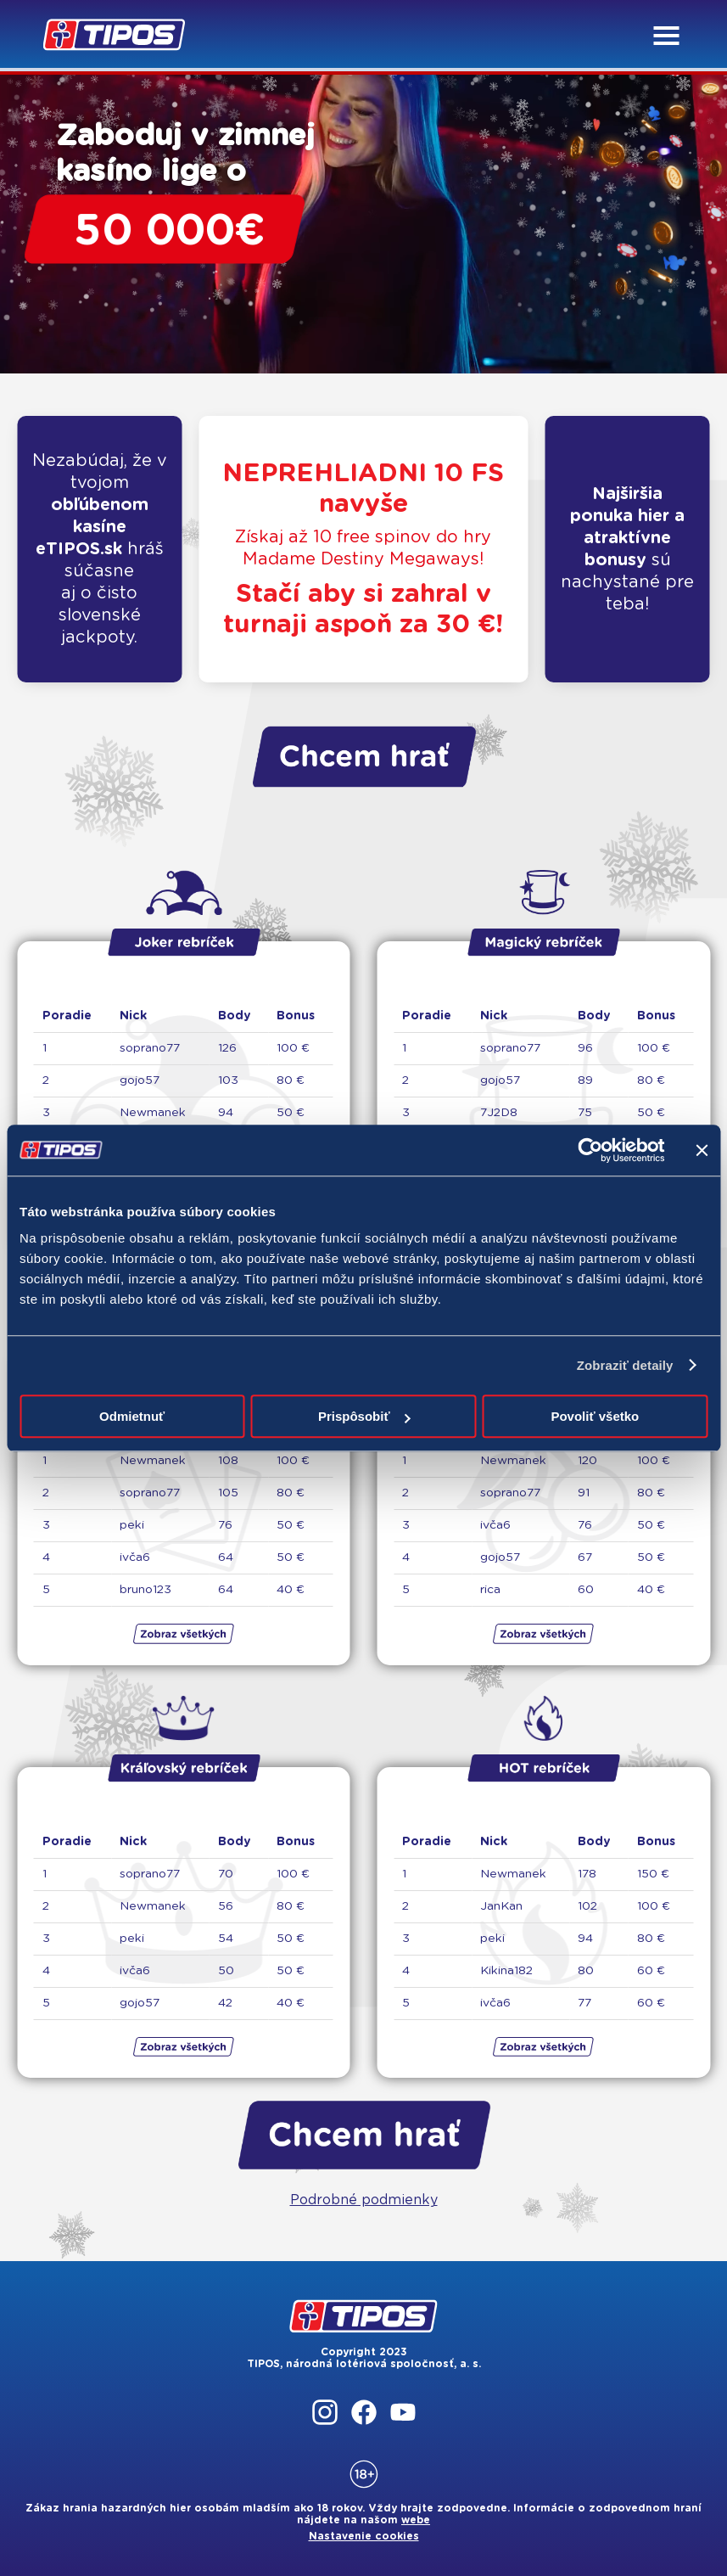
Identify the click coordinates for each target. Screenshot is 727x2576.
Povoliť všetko (595, 1416)
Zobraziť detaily (625, 1365)
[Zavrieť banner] (701, 1150)
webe (415, 2520)
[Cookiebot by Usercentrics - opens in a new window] (590, 1150)
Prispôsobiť (364, 1416)
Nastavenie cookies (364, 2536)
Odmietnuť (132, 1416)
